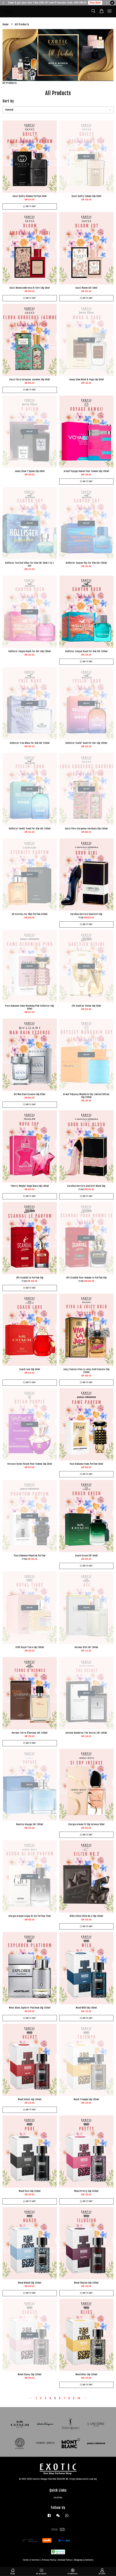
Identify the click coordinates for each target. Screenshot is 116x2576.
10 (79, 2398)
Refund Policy (65, 2560)
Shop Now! (95, 2)
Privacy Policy (49, 2560)
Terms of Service (31, 2560)
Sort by (8, 101)
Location (58, 2497)
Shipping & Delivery (83, 2560)
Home (6, 24)
